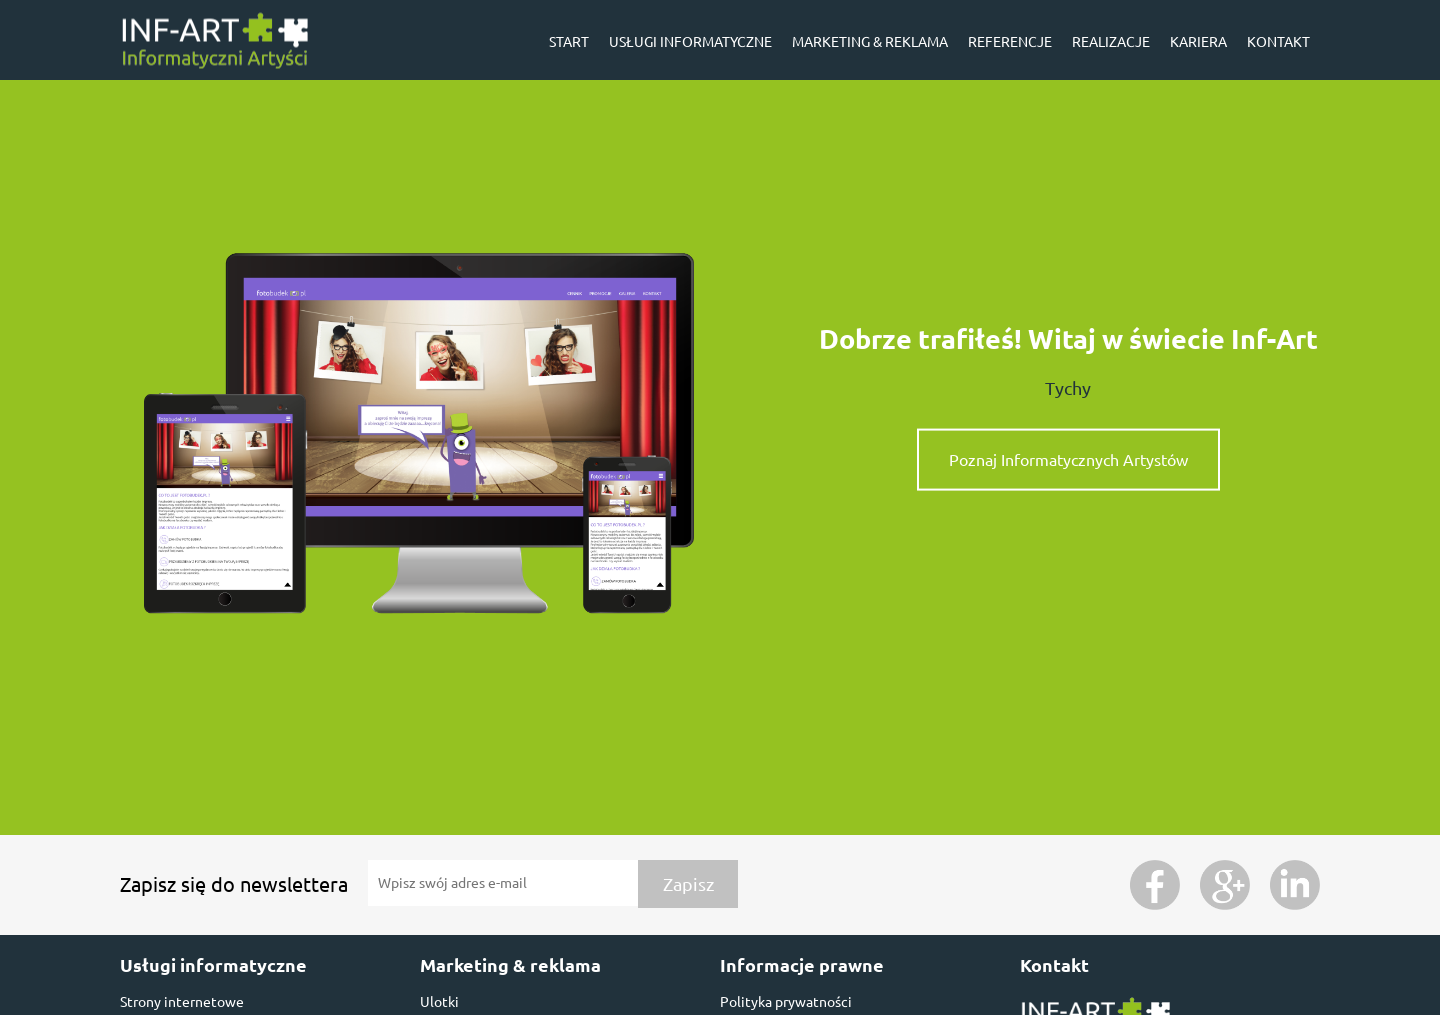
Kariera (1198, 42)
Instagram (1295, 885)
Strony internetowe (182, 1002)
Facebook (1155, 885)
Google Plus (1225, 885)
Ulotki (439, 1002)
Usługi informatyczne (690, 42)
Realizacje (1111, 42)
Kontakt (1278, 42)
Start (569, 42)
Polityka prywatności (786, 1002)
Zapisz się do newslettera (234, 884)
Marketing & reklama (870, 42)
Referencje (1010, 42)
